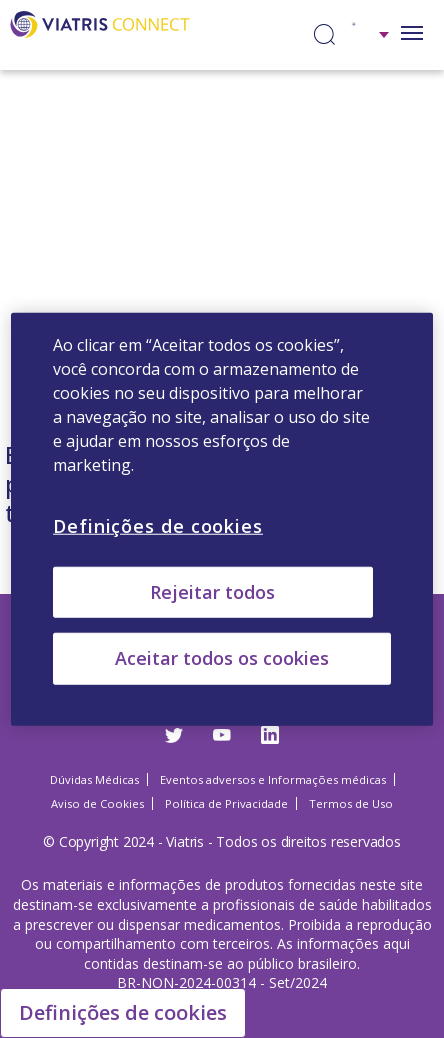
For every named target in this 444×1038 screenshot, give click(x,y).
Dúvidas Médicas (94, 779)
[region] (222, 519)
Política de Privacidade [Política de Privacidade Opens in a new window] (226, 803)
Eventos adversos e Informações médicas (273, 779)
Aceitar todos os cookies (222, 658)
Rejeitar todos (212, 592)
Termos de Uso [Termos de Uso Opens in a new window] (351, 803)
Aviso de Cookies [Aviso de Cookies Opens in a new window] (97, 803)
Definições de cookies (123, 1012)
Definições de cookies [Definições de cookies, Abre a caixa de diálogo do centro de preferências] (158, 526)
